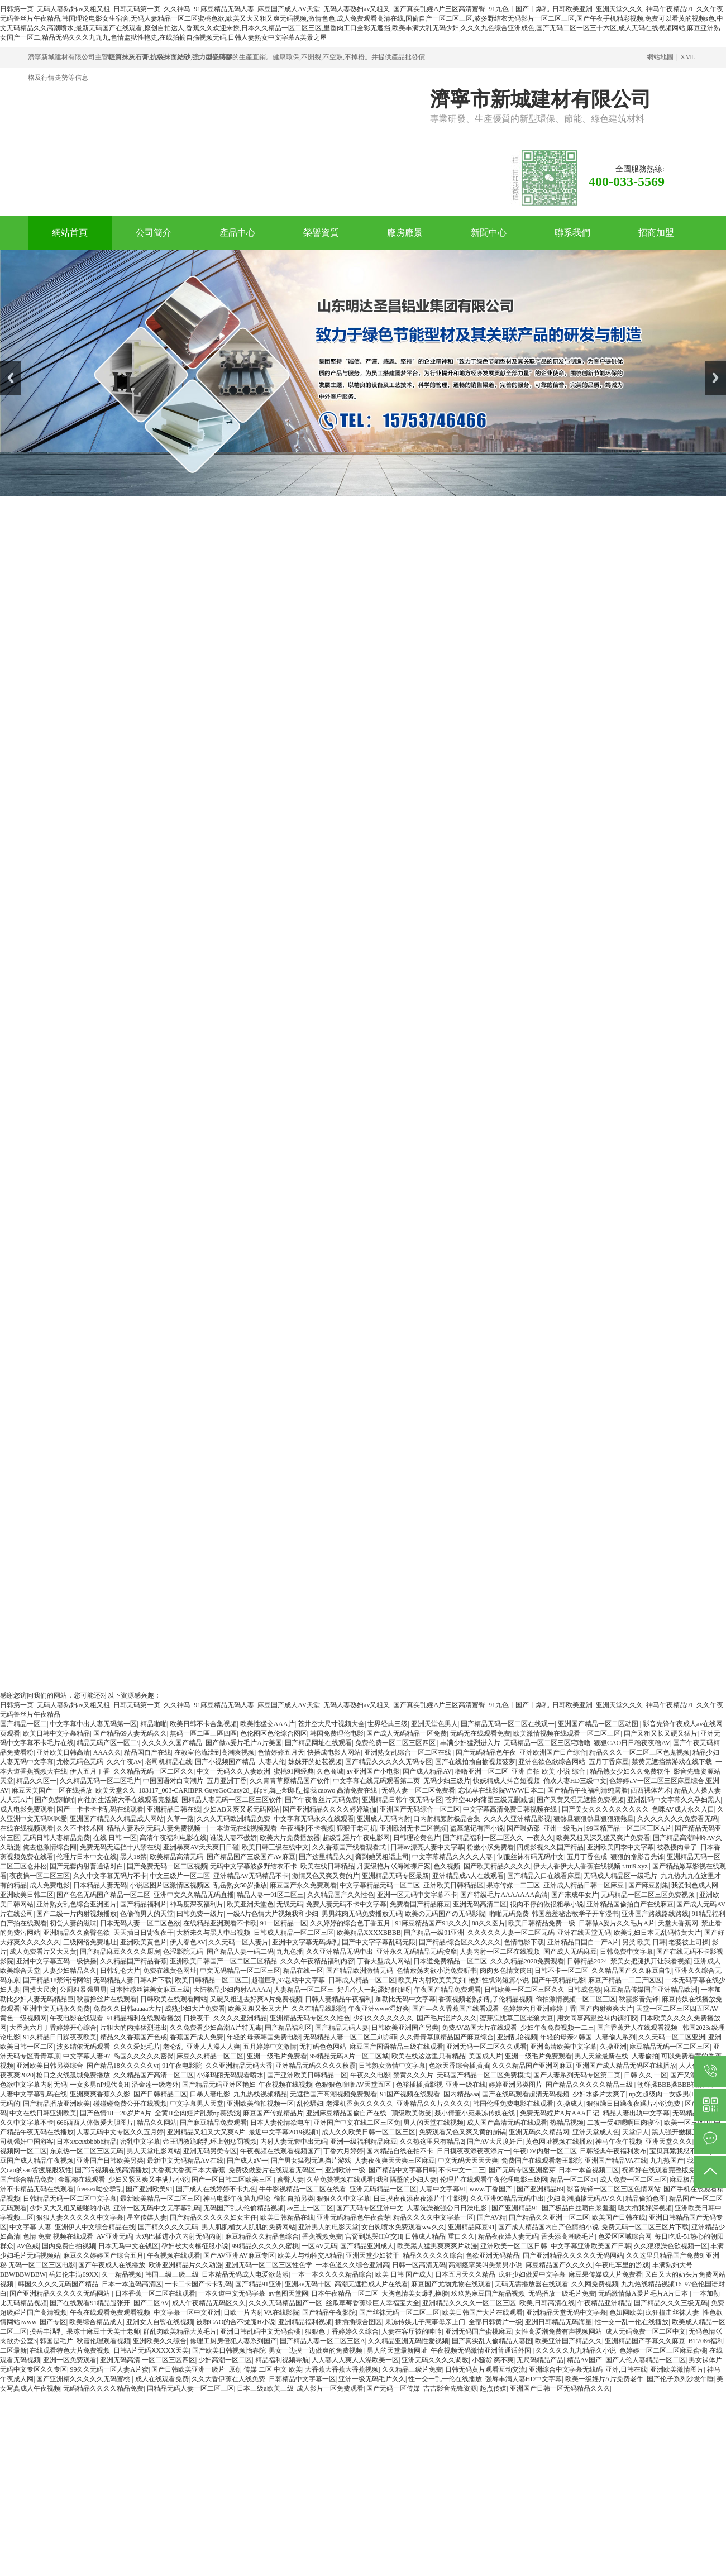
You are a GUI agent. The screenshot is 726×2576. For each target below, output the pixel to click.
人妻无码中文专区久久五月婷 (120, 2132)
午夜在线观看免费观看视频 (110, 2312)
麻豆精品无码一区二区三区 (669, 2047)
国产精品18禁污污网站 (56, 1980)
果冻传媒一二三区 (513, 1885)
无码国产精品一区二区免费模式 (484, 2075)
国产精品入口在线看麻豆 (544, 1876)
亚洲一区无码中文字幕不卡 (417, 1895)
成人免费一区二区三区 (633, 2179)
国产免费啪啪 (55, 1800)
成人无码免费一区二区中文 (645, 2331)
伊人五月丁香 (90, 1771)
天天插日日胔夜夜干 (143, 1933)
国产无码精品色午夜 (486, 1752)
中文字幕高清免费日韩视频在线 (510, 1809)
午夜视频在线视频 (285, 2084)
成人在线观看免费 (162, 2379)
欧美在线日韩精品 (327, 1866)
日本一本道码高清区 (132, 2284)
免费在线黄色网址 (170, 1971)
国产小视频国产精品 (225, 1762)
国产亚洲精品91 (514, 2208)
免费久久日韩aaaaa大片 (127, 2009)
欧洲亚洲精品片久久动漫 (185, 2265)
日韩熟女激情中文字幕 (392, 2066)
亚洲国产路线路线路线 (655, 1914)
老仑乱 (173, 2047)
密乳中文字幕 (140, 2141)
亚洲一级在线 (466, 2084)
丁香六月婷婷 (343, 2151)
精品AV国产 (585, 2360)
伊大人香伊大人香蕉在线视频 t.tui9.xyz (591, 1866)
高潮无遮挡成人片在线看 (371, 2284)
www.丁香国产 (491, 2189)
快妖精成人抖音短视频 (506, 1781)
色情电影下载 (524, 1942)
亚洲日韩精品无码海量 (558, 2322)
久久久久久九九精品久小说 (576, 2350)
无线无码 (289, 1904)
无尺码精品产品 (540, 2360)
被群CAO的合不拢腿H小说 (235, 2322)
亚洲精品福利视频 (305, 2322)
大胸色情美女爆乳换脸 (414, 2293)
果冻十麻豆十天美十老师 (103, 2331)
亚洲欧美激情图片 (677, 2369)
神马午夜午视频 (618, 2141)
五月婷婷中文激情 (270, 2047)
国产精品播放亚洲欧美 (56, 2103)
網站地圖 (660, 57)
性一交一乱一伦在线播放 (631, 2322)
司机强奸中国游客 (27, 2141)
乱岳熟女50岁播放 (240, 1885)
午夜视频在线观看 (173, 2255)
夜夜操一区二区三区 (39, 1876)
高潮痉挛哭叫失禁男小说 (485, 2265)
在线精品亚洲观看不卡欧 (220, 1923)
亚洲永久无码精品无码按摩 (416, 1952)
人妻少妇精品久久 (70, 1971)
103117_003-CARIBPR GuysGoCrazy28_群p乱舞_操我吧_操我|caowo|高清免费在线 (258, 1790)
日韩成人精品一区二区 (361, 1980)
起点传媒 (493, 2388)
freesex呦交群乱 (100, 2189)
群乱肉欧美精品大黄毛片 (180, 2331)
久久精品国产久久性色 (340, 1895)
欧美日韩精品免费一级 (541, 1923)
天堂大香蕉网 (678, 1923)
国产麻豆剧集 (648, 1885)
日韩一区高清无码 (419, 2265)
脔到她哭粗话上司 (382, 1857)
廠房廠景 (405, 232)
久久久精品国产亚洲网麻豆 (532, 2066)
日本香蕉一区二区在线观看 (155, 2293)
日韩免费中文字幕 (626, 1952)
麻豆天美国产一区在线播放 (52, 1790)
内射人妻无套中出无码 (293, 2141)
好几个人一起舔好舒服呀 (374, 1990)
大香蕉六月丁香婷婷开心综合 (53, 2028)
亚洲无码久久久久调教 (435, 2360)
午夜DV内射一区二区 (544, 2151)
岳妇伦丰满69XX (73, 2274)
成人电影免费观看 (27, 1809)
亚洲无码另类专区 (210, 2151)
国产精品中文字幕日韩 (402, 2170)
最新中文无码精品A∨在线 (185, 2160)
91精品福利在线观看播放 (143, 2018)
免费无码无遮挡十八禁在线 (120, 1847)
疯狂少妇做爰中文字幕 (532, 2274)
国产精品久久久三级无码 (671, 2303)
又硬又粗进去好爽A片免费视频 (256, 1999)
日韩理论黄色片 (416, 1838)
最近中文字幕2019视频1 (284, 2132)
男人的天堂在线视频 (433, 2122)
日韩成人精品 (425, 2236)
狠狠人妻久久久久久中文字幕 (79, 2217)
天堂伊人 (635, 2132)
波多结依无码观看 (83, 2047)
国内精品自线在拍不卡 (399, 2151)
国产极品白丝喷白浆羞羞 (578, 2208)
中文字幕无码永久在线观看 (314, 1819)
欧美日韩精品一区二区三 (212, 1980)
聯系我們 (572, 232)
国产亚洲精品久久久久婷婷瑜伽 (329, 1809)
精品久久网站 (157, 2122)
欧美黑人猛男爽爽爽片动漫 (437, 2246)
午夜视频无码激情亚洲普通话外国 (482, 2350)
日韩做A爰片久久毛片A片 (617, 1923)
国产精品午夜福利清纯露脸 (587, 1790)
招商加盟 (656, 232)
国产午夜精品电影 (558, 1980)
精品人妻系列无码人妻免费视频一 (157, 1828)
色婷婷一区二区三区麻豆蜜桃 (662, 2350)
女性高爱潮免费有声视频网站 (558, 2331)
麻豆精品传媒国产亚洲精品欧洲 (651, 1990)
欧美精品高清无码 (176, 1857)
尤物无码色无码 (79, 1762)
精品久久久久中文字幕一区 (433, 2217)
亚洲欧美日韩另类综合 (49, 2066)
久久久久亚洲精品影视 (517, 1819)
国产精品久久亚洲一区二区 (549, 2217)
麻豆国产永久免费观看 (303, 1885)
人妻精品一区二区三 (304, 1990)
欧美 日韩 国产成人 (403, 2274)
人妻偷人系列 (615, 2037)
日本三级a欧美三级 (265, 2388)
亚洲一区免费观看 (70, 2360)
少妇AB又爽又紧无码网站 (241, 1809)
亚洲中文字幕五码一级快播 (56, 1961)
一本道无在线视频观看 (243, 1828)
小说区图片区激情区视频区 (170, 1885)
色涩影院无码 (183, 1952)
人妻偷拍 (645, 2056)
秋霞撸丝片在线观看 (107, 1999)
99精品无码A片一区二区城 (349, 2056)
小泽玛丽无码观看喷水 (230, 2075)
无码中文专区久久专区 (33, 2369)
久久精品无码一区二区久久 (153, 1771)
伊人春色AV (188, 1942)
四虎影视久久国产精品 (550, 1847)
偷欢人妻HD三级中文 (574, 1781)
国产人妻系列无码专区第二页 (576, 2075)
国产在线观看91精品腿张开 (90, 2303)
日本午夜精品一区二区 (344, 2293)
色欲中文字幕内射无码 (33, 2084)
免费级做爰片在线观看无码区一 (275, 2170)
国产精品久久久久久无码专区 (388, 1762)
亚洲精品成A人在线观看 (468, 1876)
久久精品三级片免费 (412, 2369)
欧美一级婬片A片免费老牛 (604, 2379)
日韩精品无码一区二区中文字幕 (70, 2198)
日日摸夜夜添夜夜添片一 (473, 2151)
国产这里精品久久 (325, 1857)
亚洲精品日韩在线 (173, 1809)
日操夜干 (196, 2018)
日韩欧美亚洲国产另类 (404, 2028)
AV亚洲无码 (114, 2236)
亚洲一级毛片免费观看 (538, 2056)
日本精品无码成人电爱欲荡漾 (245, 2274)
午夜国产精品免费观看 (447, 1990)
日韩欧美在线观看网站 (173, 1999)
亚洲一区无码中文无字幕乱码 (156, 2208)
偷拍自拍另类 (294, 2198)
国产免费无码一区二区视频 (167, 1866)
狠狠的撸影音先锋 (637, 1857)
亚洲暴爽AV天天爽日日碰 (201, 1847)
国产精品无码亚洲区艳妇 (219, 2084)
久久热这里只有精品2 (432, 2141)
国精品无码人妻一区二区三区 (190, 2388)
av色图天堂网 (288, 2293)
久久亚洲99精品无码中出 (507, 2198)
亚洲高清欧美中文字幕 (563, 2047)
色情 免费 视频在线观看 (58, 2236)
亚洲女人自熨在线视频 (159, 2322)
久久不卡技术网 (79, 1828)
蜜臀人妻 (290, 2179)
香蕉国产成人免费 (196, 2037)
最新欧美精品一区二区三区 (160, 2198)
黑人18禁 (133, 1857)
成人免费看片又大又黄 (43, 1952)
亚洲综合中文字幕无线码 (566, 2369)
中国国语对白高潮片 (173, 1781)
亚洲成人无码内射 (383, 1819)
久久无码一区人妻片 (238, 1942)
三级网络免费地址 (90, 1942)
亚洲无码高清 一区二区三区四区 (147, 2360)
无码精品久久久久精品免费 (103, 2388)
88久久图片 (488, 1923)
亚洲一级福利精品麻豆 (363, 2141)
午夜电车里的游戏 (622, 2265)
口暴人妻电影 (210, 2094)
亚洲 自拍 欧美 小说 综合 (549, 1771)
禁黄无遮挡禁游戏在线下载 (672, 1762)
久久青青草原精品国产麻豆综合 (447, 2037)
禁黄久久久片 (413, 2075)
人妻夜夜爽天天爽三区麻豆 (395, 2160)
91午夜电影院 (182, 2066)
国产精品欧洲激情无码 (359, 1971)
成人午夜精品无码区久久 (209, 2303)
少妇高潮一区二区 (225, 2360)
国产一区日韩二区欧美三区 (233, 2179)
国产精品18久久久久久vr (123, 2066)
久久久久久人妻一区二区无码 (511, 1933)
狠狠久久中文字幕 (343, 2198)
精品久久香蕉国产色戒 (133, 2037)
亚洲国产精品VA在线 (616, 2160)
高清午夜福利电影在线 (173, 1838)
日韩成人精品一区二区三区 (294, 1933)
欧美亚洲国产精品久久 (568, 2341)
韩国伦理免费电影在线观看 (513, 2103)
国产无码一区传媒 (393, 2388)
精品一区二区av (573, 2179)
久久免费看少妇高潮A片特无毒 (216, 2028)
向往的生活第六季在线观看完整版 (128, 1800)
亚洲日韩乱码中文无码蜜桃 (261, 2331)
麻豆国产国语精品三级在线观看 (396, 2047)
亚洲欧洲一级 (345, 2170)
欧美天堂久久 (115, 1790)
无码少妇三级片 (446, 1781)
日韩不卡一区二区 (561, 1971)
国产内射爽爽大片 (606, 2009)
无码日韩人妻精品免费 (56, 1838)
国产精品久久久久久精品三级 (590, 2084)
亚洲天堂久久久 (669, 2141)
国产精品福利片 (143, 1904)
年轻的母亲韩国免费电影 (263, 2037)
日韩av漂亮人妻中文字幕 (427, 1847)
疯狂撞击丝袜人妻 (672, 2312)
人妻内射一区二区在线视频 (500, 1952)
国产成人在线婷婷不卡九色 (216, 2189)
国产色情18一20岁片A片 (116, 2113)
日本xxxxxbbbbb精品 (86, 2141)
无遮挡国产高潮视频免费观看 (333, 2094)
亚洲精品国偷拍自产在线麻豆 (630, 1904)
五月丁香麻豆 (609, 1762)
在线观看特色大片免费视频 (70, 2350)
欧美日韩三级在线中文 (275, 1847)
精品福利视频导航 (282, 2360)
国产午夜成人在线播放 (111, 2265)
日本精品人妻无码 (100, 1885)
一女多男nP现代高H (99, 2084)
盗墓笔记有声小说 (477, 1828)
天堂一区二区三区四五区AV (677, 2009)
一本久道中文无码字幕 (231, 2293)
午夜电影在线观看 (76, 2018)
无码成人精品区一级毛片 (620, 1876)
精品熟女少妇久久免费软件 (630, 1771)
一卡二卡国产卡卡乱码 (198, 2284)
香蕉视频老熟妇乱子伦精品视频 (485, 1999)
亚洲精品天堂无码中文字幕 (566, 2312)
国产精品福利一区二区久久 (483, 1838)
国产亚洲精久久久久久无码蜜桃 (84, 2379)
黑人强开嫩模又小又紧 (685, 2132)
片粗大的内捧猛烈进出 (133, 2028)
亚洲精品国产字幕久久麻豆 (645, 2341)
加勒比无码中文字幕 (405, 1999)
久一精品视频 (122, 2274)
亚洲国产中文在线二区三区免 (356, 2122)
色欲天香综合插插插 (459, 2066)
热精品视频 (567, 2122)
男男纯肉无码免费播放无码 (362, 1914)
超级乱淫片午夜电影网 (356, 1838)
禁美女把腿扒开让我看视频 (650, 1961)
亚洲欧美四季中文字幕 (620, 1847)
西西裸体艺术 (651, 1790)
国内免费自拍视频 (68, 2246)
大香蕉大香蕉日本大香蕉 (188, 2170)
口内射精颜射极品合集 (446, 1819)
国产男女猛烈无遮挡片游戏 (311, 2160)
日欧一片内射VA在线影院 (261, 2312)
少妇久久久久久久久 (383, 2018)
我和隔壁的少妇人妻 (406, 2179)
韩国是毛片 (56, 2341)
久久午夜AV (124, 1762)
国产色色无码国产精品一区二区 (103, 1895)
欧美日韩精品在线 (287, 2217)
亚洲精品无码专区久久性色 (310, 2018)
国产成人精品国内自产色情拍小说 (548, 2227)
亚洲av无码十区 (308, 2284)
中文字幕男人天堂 (196, 2103)
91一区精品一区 (283, 1923)
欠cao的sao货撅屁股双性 (36, 2170)
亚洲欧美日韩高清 (63, 1752)
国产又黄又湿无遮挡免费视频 (580, 1800)
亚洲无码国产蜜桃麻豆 (478, 2331)
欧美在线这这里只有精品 (428, 2056)
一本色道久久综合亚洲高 (352, 2265)
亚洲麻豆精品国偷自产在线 (347, 2113)
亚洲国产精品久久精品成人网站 (117, 1819)
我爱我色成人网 (694, 1885)
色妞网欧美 (626, 2312)
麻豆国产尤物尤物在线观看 (451, 2284)
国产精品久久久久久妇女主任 (213, 2217)
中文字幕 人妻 (30, 2227)
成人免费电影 (50, 1885)
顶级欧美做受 (411, 2113)
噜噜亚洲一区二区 (481, 1771)
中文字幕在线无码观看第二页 (376, 1781)
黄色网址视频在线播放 (559, 2141)
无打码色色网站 (322, 2047)
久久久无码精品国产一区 (285, 2303)
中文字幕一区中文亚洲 (187, 2312)
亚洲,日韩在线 (626, 2369)
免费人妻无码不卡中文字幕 (346, 1904)
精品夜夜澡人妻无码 (508, 2236)
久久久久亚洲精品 (240, 2018)
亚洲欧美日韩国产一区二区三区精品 (223, 1961)
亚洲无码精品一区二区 (383, 2189)
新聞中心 (489, 232)
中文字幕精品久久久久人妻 (453, 1857)
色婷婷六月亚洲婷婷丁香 (539, 2009)
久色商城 (330, 1771)
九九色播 (289, 1952)
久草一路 (180, 1819)
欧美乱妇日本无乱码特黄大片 (657, 1933)
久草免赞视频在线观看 (340, 2179)
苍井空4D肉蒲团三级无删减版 (489, 1800)
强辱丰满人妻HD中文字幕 (523, 2379)
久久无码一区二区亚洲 (671, 2037)
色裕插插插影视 (419, 2084)
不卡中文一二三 (461, 2170)
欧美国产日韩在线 (619, 2217)
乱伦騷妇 (310, 2103)
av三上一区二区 (310, 2208)
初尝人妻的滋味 (73, 1923)
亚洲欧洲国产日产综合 (552, 1752)
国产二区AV (151, 2303)
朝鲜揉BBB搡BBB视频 (670, 2084)
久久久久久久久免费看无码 (677, 1819)
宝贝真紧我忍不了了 (679, 2151)
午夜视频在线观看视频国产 (280, 2151)
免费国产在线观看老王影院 (541, 2160)
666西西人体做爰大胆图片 (94, 2122)
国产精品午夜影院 (329, 2312)
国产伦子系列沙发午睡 (680, 2379)
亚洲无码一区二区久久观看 (486, 2047)
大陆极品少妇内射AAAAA (232, 1990)
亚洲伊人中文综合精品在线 (95, 2227)
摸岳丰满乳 (46, 2331)
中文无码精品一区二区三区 (240, 1971)
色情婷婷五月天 (280, 1752)
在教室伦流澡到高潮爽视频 (214, 1752)
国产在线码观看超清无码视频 (525, 2094)
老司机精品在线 (168, 1762)
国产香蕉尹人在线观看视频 (638, 2028)
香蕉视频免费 (322, 2236)
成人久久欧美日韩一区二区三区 (368, 2132)
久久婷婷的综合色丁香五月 (351, 1923)
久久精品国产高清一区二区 (153, 2075)
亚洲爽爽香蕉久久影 (100, 2094)
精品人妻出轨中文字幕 (636, 2113)
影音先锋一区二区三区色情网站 (614, 2189)
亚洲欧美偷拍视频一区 (260, 2103)
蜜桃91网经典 (294, 1771)
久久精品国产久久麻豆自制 (631, 1971)
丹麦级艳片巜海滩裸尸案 (394, 1866)
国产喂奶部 (523, 1828)
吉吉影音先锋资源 (450, 2388)
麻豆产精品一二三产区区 (625, 1980)
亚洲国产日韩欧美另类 (110, 2160)
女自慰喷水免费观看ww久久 (403, 2227)
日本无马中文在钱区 (128, 2246)
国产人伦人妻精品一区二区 (645, 2360)
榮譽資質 (321, 232)
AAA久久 (107, 1752)
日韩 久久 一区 (645, 2075)
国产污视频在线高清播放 (112, 2170)
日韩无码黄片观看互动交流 (485, 2369)
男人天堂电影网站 (153, 2151)
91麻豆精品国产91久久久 (432, 1923)
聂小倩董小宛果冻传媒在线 (475, 2113)
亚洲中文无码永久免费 (56, 2009)
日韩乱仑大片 (120, 1971)
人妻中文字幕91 (442, 2189)
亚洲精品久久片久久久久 (433, 2103)
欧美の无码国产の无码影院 (445, 1914)
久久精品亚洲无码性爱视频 (408, 2341)
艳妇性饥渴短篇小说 (499, 1980)
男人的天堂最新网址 (397, 2350)
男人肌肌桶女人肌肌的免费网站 (248, 2227)
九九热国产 (667, 2160)
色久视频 (446, 1866)
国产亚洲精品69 (540, 2189)
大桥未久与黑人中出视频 (213, 1933)
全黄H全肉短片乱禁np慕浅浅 (197, 2113)
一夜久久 (540, 1838)
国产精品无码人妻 (342, 2028)
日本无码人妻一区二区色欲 (140, 1923)
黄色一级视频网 (23, 2018)
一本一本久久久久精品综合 (332, 2274)
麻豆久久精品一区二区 (209, 2056)
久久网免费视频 (594, 2284)
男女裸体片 (705, 2360)
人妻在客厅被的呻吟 (411, 2331)
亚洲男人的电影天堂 (328, 2227)
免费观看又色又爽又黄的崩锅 (462, 2132)
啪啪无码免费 (509, 1914)
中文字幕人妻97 (86, 2056)
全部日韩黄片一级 (495, 2322)
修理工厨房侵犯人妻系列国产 (233, 2341)
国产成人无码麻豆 (570, 1952)
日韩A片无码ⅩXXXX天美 (151, 2350)
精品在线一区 (303, 1971)
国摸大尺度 (39, 1990)
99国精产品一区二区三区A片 (629, 1828)
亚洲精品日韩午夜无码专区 (402, 1800)
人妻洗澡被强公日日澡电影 (448, 2208)
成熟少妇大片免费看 (195, 2009)
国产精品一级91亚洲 (434, 1933)
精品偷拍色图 (645, 2198)
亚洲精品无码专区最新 (395, 1876)
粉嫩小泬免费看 (490, 1847)
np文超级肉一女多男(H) (664, 2094)
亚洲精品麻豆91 (471, 2227)
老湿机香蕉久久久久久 (359, 2103)
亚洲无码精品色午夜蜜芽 (353, 2217)
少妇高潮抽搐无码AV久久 (585, 2198)
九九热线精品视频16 (651, 2284)
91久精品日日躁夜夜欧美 (60, 2037)
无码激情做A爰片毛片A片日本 (644, 2293)
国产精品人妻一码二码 (240, 1952)
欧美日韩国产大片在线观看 (482, 2312)
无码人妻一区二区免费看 (418, 1790)
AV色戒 (27, 2246)
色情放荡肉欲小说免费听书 (437, 1971)
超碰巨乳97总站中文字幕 (288, 1980)
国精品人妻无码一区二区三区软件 (232, 1800)
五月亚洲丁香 (227, 1781)
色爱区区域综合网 (625, 2236)
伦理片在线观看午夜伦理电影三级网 (493, 2179)
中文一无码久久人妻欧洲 (233, 1771)
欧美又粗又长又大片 (258, 2009)
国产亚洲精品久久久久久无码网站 (573, 2255)
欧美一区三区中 (687, 2122)
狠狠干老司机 (357, 1828)
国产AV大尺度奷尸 (495, 2141)
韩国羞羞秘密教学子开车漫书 (575, 1914)
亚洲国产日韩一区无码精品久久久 (560, 2388)
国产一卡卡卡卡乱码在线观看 (100, 1809)
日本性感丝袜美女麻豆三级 (149, 1990)
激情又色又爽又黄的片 (325, 1876)
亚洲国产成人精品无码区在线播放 (626, 2066)
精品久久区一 (36, 1781)
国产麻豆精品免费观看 (213, 2122)
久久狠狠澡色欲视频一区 (671, 2246)
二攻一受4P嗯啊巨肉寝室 (624, 2122)
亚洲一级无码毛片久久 (371, 2379)
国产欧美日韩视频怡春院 (229, 2350)
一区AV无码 (319, 2246)
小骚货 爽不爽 (493, 2360)
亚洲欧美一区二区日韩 (513, 2246)
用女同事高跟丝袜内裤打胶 (597, 2018)
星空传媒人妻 (147, 2217)
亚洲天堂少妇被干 (372, 2255)
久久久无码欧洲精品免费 (233, 1819)
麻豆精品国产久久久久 (559, 2265)
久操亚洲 (613, 2047)
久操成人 (570, 2103)
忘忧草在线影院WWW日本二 (501, 1790)
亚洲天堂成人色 (595, 2132)
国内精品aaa (461, 2094)
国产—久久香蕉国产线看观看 (455, 2009)
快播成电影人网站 (334, 1752)
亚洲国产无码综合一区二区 (420, 1809)
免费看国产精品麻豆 (420, 1904)
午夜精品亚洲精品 (604, 2303)
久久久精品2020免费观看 (527, 1961)
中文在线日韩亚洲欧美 (43, 2113)
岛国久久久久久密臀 (143, 2056)
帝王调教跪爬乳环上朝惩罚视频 (210, 2141)
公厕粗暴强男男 (83, 1990)
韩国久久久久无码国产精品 (58, 2284)
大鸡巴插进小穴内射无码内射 (178, 2236)
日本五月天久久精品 (465, 2274)
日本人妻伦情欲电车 (280, 2122)
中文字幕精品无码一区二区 (380, 1885)
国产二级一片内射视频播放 (76, 1914)
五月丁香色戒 (587, 1857)
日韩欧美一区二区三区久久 (524, 1990)
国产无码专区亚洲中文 (369, 2208)
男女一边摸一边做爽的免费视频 (316, 2350)
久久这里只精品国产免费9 (664, 2255)
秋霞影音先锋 (639, 1999)
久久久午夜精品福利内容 (317, 1961)
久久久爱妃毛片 (136, 2047)
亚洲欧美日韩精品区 (453, 1885)
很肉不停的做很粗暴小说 (547, 1904)
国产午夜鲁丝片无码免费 (322, 1800)
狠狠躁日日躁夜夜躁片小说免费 (634, 2103)
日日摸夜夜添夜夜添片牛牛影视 (420, 2198)
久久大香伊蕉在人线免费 (228, 2379)
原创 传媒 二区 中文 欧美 (265, 2369)
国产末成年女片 (574, 1895)
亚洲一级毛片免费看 (277, 2056)
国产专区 (53, 2322)
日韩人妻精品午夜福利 (338, 1999)
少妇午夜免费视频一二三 (557, 2028)
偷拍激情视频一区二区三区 (576, 1999)
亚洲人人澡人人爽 (213, 2047)
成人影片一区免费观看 (330, 2388)
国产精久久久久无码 (168, 2227)
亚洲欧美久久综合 (160, 2341)
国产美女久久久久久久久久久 (605, 1809)
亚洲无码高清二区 (480, 1904)
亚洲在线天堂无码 (584, 1933)
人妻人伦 (272, 1762)
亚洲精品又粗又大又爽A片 (206, 2132)
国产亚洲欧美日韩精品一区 (307, 2075)
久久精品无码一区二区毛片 (100, 1781)
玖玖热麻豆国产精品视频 (488, 2293)
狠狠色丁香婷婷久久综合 (342, 2331)
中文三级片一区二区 (180, 1876)
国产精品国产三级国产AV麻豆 (251, 1857)
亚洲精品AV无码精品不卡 (251, 1876)
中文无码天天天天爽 (468, 2160)
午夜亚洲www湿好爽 (378, 2009)
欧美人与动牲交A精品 (310, 2255)
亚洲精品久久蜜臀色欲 (76, 1933)
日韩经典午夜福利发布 (613, 2151)
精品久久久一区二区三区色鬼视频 (639, 1752)
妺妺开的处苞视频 (315, 1762)
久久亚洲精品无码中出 (339, 1952)
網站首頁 (70, 232)
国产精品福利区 (288, 2028)
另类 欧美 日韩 (644, 1942)
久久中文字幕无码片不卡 (110, 1876)
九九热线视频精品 (260, 2094)
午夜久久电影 (370, 2075)
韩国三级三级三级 (172, 2274)
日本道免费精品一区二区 (450, 1961)
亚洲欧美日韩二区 (27, 1895)
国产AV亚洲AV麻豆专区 (239, 2255)
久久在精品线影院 (318, 2009)
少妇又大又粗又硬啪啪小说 (70, 2208)
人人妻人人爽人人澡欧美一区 (355, 2360)
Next (711, 365)
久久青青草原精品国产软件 (290, 1781)
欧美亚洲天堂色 (250, 1904)
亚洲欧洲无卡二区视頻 (413, 1828)
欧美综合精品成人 (96, 2322)
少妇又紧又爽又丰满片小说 (148, 2179)
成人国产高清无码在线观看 (507, 2122)
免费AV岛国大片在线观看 (480, 2028)
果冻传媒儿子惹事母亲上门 (425, 2322)
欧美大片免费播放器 (290, 1838)
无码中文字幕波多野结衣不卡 (253, 1866)
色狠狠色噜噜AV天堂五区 (354, 2084)
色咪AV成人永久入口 (683, 1809)
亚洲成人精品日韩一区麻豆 (584, 1885)
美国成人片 (485, 2056)
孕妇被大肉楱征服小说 (194, 2246)
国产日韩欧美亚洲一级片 (188, 2369)
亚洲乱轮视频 (517, 2037)
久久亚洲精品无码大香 (239, 2066)
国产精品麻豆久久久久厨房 (120, 1952)
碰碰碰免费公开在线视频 (130, 2103)
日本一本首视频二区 (588, 2170)
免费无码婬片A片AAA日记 (560, 2113)
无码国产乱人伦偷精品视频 (243, 2208)
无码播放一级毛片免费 (561, 2293)
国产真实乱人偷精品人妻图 (492, 2341)
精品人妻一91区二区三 (270, 1895)
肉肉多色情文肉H (506, 1971)
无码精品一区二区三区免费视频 (648, 1895)
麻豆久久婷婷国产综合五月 (103, 2255)
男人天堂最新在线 (601, 2056)
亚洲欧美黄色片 (143, 1942)
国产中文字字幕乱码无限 (378, 1942)
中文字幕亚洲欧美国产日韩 (591, 2246)
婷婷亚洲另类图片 (515, 2084)
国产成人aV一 (247, 2160)
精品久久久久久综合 (433, 2255)
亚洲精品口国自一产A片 (583, 1942)
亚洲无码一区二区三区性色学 (268, 2265)
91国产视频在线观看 (410, 2094)
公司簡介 (153, 232)
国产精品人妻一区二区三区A (322, 2341)
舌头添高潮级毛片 (568, 2236)
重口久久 (461, 2236)
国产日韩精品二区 (160, 2094)
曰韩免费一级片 (199, 1914)
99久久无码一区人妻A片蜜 (109, 2369)
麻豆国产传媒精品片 (273, 2113)
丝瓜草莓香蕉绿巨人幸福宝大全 (372, 2303)
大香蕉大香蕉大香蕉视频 (342, 2369)
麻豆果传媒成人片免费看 (605, 2274)
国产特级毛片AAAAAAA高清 (504, 1895)
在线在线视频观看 (27, 1828)
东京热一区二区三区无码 (86, 2151)
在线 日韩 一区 (115, 1838)
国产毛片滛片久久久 (447, 2018)
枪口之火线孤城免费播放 (73, 2075)
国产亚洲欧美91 (149, 2189)
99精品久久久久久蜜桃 (265, 2246)
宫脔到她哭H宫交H (373, 2236)
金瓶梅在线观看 (81, 2179)
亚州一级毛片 (563, 1828)
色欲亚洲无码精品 (492, 2255)
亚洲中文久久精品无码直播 (194, 1895)
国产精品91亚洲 (258, 2284)
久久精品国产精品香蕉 (133, 1961)
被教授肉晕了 (677, 1847)
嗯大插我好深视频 (645, 2208)
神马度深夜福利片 (196, 1904)
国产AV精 (491, 2217)
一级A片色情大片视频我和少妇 (273, 1914)
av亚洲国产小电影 (372, 1771)
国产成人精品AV (427, 1771)
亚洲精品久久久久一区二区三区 (469, 2303)
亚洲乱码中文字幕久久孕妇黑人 (674, 1800)
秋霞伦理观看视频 (103, 2341)
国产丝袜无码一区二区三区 (399, 2312)
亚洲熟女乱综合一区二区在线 (408, 1752)
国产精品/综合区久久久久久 (460, 1942)
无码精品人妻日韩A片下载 (132, 1980)
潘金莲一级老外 (155, 2084)
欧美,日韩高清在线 (547, 2303)
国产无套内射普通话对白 (86, 1866)
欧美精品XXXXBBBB (369, 1933)
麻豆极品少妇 (690, 2179)
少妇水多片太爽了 (599, 2094)
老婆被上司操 (688, 1942)
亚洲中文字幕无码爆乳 (305, 1942)
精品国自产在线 (147, 1752)
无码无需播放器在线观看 (532, 2284)
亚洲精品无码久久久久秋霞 (315, 2066)
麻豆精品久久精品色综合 (262, 2236)
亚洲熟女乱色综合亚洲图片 (76, 1904)
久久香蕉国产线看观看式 (350, 1847)
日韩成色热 (584, 1990)
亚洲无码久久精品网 (539, 2132)
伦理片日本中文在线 (86, 1857)
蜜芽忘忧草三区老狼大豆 (516, 2018)
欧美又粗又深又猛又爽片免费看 (603, 1838)
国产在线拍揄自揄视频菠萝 (475, 1762)
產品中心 (237, 232)
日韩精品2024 (587, 1961)
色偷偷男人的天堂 (147, 1914)
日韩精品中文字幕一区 (302, 2379)
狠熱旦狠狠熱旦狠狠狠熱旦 (593, 1819)
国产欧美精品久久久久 (497, 1866)
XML (687, 57)
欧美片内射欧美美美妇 (431, 1980)
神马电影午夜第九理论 (236, 2198)
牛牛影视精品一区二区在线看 (302, 2189)
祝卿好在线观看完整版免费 (662, 2170)
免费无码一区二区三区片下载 (645, 2227)
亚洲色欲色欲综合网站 (551, 1762)
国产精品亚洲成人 (367, 2246)
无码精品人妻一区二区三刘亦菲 (350, 2037)
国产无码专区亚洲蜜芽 (522, 2170)
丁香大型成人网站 (383, 1961)
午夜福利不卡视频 (307, 1828)
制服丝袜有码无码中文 (530, 1857)
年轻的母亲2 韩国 (566, 2037)
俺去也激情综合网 (50, 1847)
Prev (6, 365)
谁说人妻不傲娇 (233, 1838)
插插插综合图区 (358, 2322)
